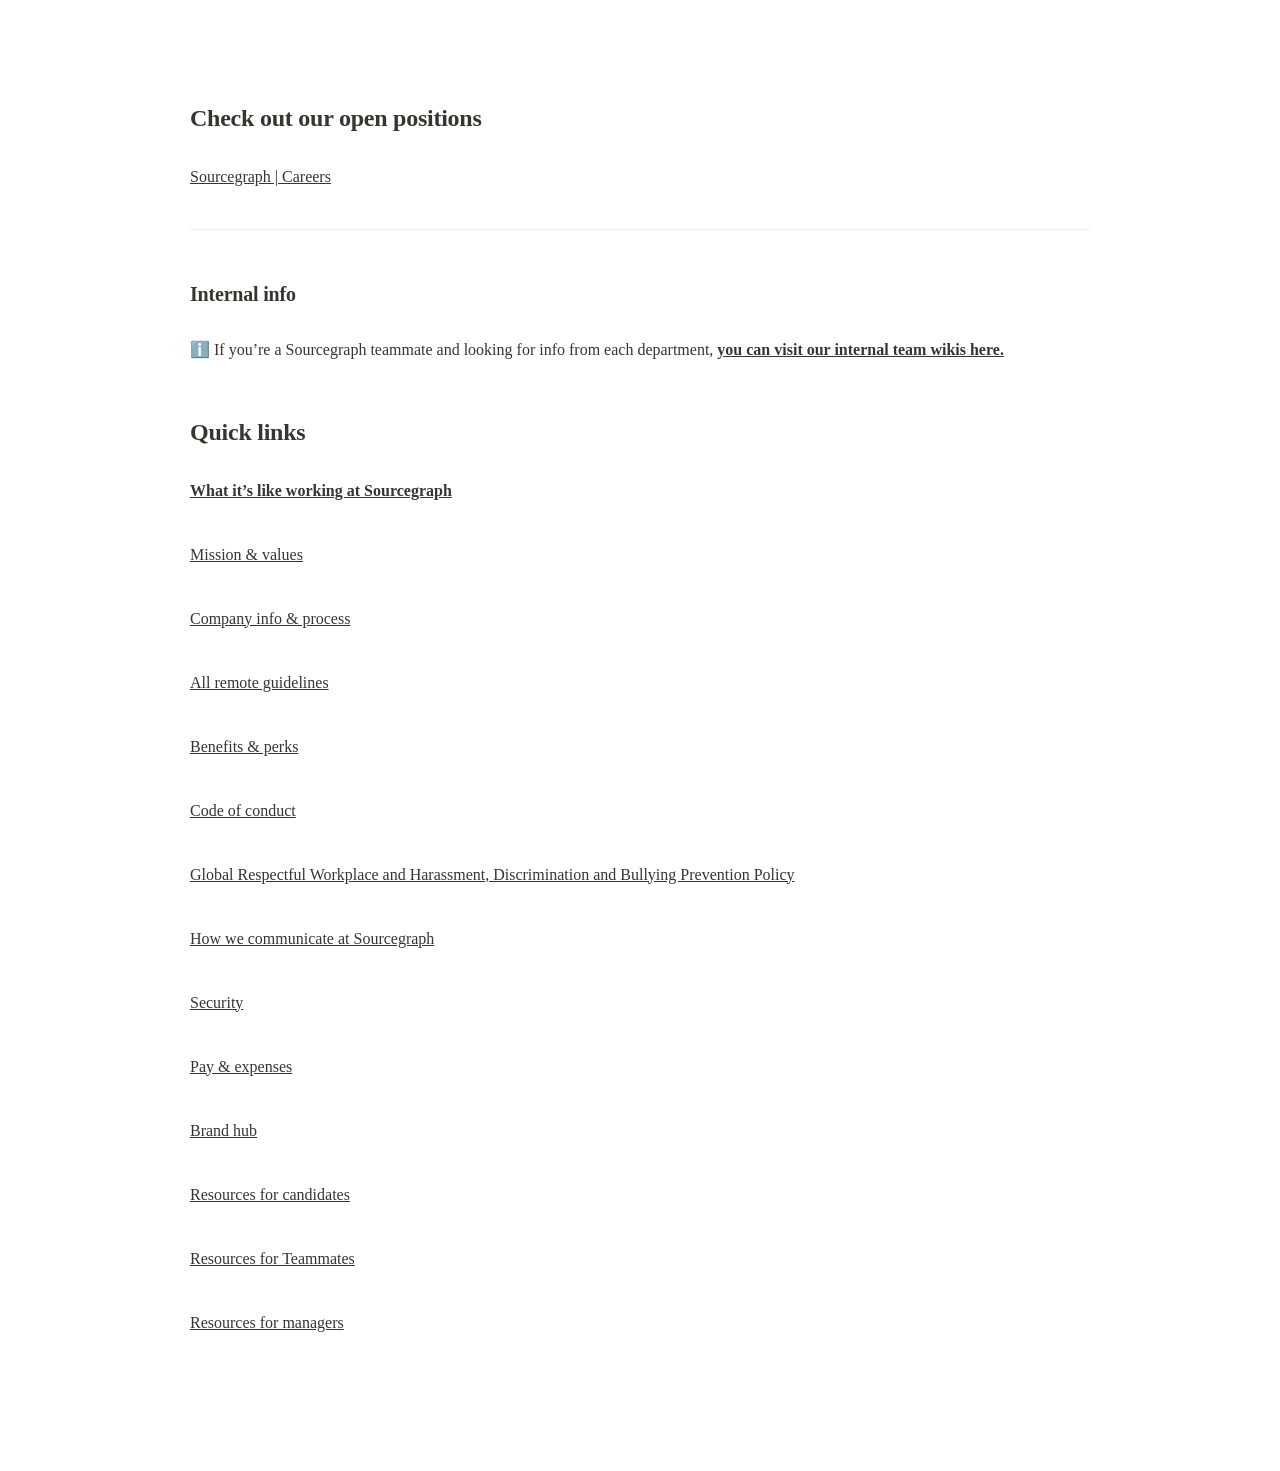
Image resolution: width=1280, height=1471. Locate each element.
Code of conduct (243, 810)
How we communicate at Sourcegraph (312, 938)
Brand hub (223, 1130)
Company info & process (270, 618)
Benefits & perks (244, 746)
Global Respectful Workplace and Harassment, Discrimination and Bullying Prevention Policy (492, 874)
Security (216, 1002)
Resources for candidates (270, 1194)
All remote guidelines (259, 682)
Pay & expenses (241, 1066)
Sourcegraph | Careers (260, 176)
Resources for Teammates (272, 1258)
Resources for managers (267, 1322)
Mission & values (246, 554)
